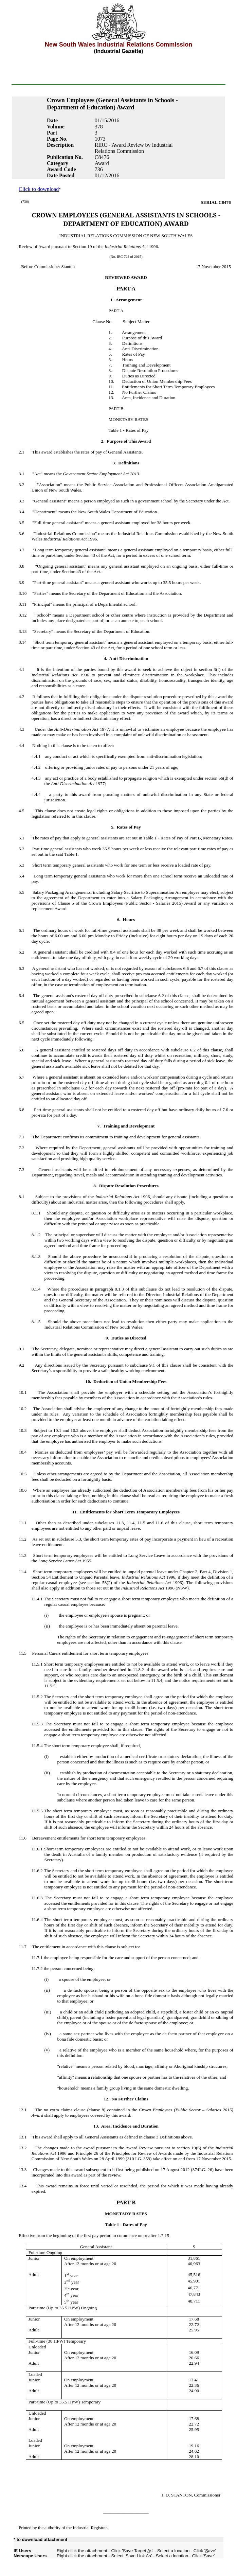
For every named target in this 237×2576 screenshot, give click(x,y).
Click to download (39, 189)
